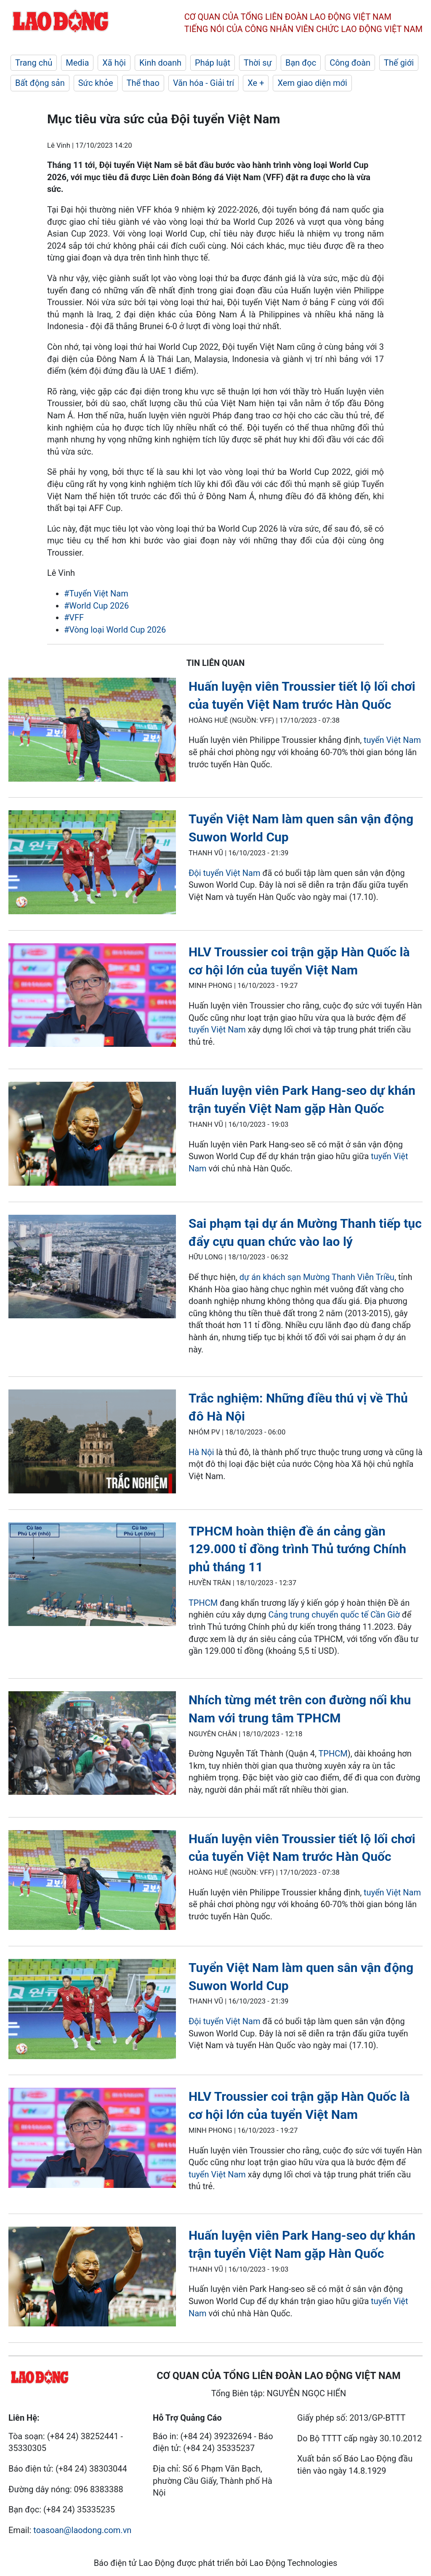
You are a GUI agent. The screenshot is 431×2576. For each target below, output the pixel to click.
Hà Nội (201, 1452)
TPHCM (203, 1603)
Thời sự (258, 63)
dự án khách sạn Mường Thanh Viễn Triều (316, 1277)
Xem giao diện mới (312, 83)
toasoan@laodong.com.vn (82, 2530)
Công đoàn (350, 63)
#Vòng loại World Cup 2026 (115, 630)
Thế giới (399, 63)
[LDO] (92, 731)
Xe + (255, 83)
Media (77, 63)
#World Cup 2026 (96, 606)
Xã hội (114, 63)
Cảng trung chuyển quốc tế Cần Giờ (333, 1615)
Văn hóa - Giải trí (203, 83)
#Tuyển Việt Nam (96, 593)
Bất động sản (40, 83)
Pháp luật (212, 63)
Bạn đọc (300, 63)
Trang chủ (33, 63)
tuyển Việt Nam (392, 740)
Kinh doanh (160, 63)
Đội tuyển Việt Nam (225, 873)
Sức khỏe (95, 83)
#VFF (74, 617)
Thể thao (143, 83)
